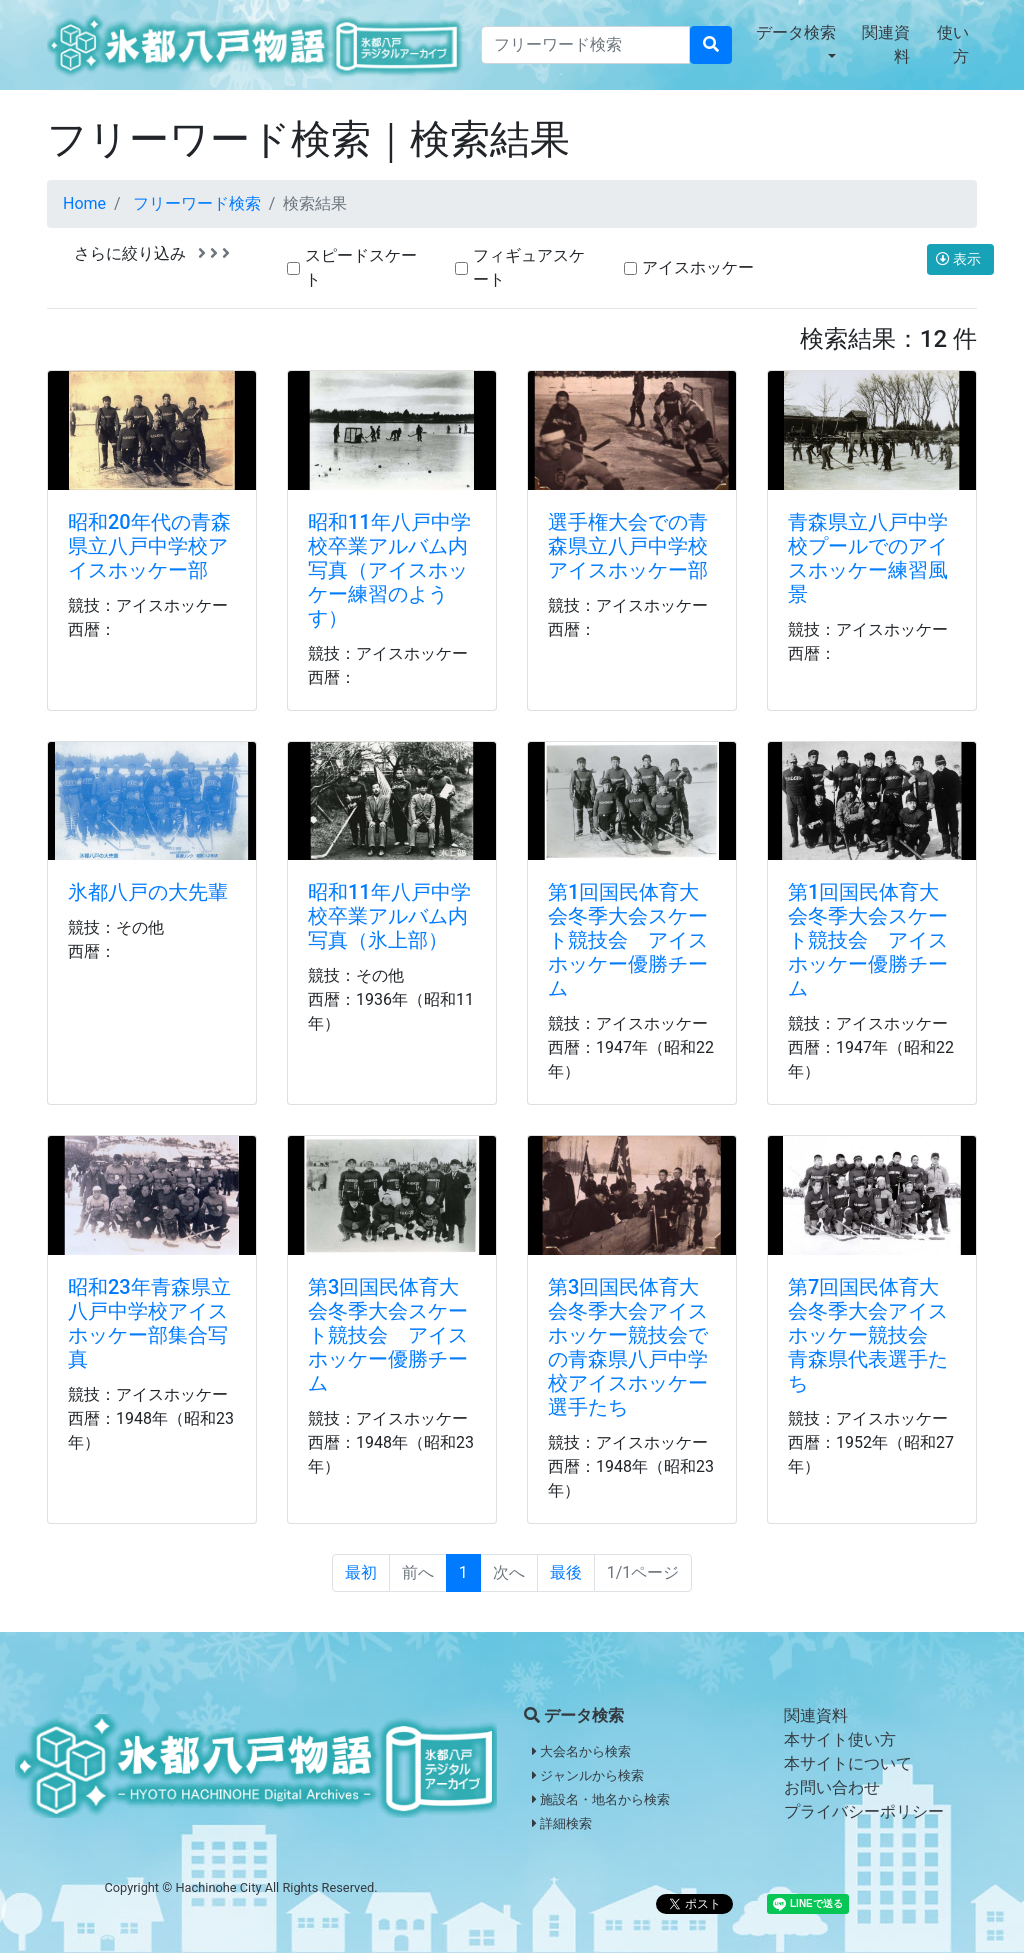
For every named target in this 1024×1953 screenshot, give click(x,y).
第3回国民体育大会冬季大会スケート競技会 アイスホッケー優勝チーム (388, 1335)
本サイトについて (848, 1763)
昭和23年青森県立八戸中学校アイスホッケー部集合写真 (149, 1323)
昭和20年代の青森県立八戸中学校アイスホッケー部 (149, 546)
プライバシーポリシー (864, 1811)
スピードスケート (361, 267)
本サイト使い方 (840, 1739)
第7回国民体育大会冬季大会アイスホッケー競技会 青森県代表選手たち (868, 1335)
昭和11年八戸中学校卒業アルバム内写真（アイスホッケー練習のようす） (389, 570)
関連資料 (886, 44)
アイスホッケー (698, 267)
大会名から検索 (581, 1751)
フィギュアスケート (529, 267)
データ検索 (796, 32)
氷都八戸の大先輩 (148, 892)
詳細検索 (562, 1823)
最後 (566, 1572)
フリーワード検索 (197, 203)
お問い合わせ (832, 1787)
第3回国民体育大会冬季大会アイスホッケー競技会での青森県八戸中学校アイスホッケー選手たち (628, 1347)
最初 (361, 1572)
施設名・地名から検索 (601, 1799)
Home (84, 203)
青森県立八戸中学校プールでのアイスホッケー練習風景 (868, 558)
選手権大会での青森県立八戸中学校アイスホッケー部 (628, 546)
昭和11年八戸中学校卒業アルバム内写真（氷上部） (389, 916)
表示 (960, 259)
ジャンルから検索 (588, 1775)
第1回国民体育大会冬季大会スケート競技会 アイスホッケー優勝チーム (628, 940)
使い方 (953, 44)
